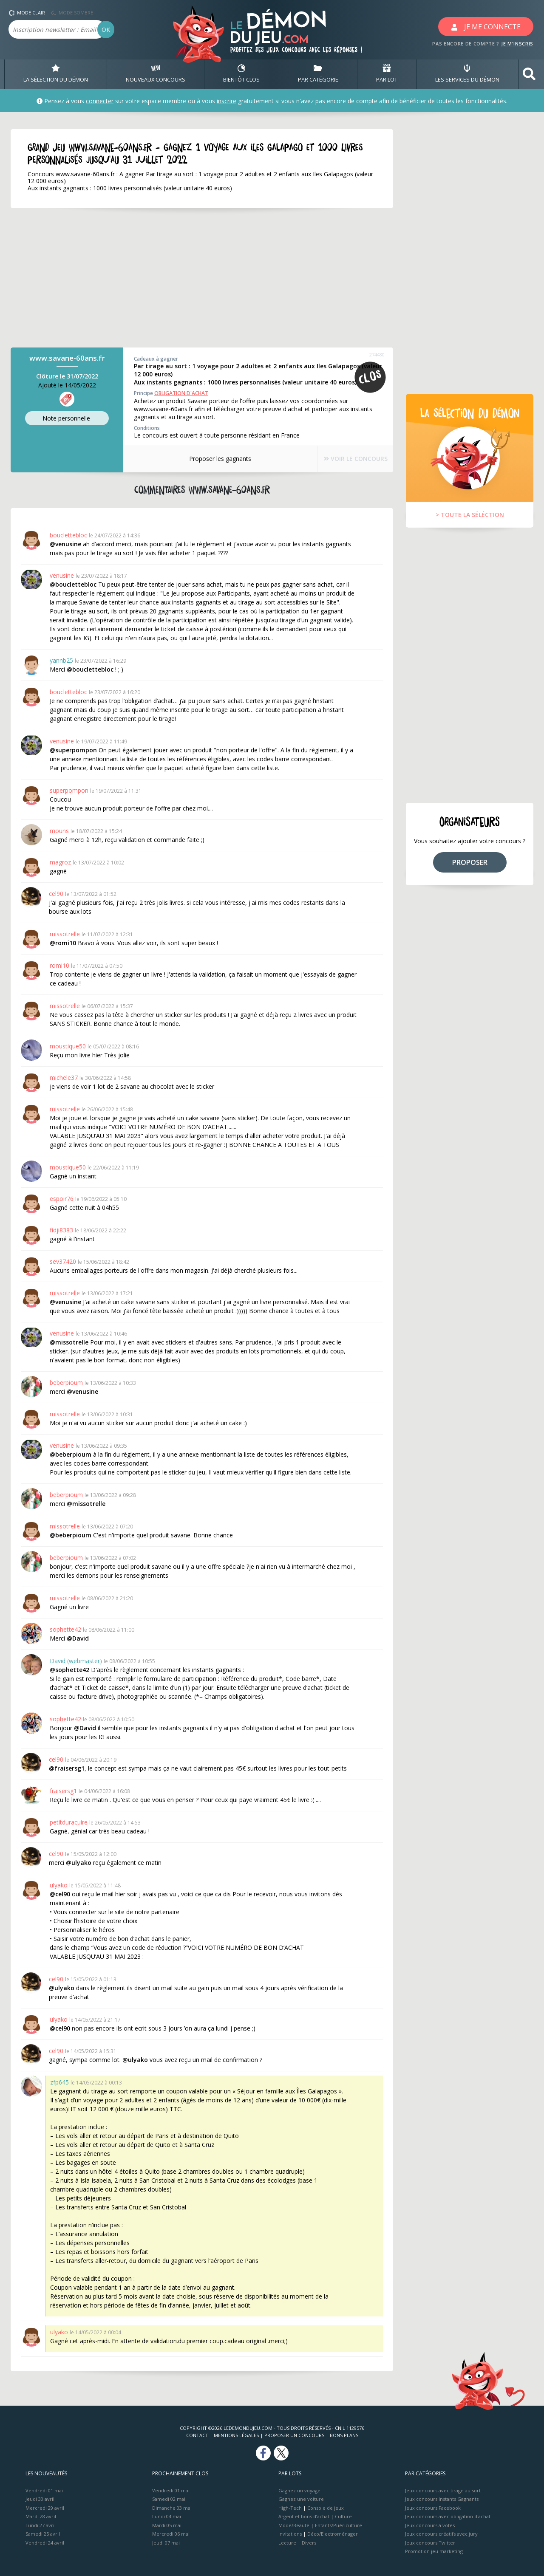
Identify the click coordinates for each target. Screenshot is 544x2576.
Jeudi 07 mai (166, 2542)
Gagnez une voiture (301, 2499)
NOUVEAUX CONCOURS (155, 74)
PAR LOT (386, 74)
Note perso (67, 419)
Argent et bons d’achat (303, 2516)
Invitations (290, 2534)
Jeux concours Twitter (430, 2542)
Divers (309, 2542)
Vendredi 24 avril (45, 2542)
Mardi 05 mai (166, 2525)
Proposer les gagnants (212, 459)
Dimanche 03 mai (172, 2508)
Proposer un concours (294, 2435)
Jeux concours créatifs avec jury (441, 2534)
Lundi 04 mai (166, 2516)
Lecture (287, 2542)
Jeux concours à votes (430, 2525)
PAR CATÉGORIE (318, 74)
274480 (377, 354)
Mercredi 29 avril (45, 2508)
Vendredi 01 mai (44, 2490)
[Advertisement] (191, 277)
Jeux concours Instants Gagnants (442, 2499)
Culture (343, 2516)
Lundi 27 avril (41, 2525)
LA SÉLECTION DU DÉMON (55, 74)
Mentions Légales (236, 2435)
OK (106, 29)
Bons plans (344, 2435)
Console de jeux (325, 2508)
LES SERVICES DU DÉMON (467, 74)
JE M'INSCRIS (517, 43)
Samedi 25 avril (43, 2534)
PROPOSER (469, 862)
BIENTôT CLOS (241, 74)
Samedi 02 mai (168, 2499)
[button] (529, 74)
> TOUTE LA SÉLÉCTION (470, 515)
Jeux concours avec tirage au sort (443, 2490)
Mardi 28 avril (41, 2516)
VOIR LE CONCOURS (348, 459)
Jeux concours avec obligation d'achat (447, 2516)
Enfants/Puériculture (338, 2525)
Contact (197, 2435)
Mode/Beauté (293, 2525)
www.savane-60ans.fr (67, 358)
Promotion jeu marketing (434, 2551)
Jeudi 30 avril (40, 2499)
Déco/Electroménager (332, 2534)
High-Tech (290, 2508)
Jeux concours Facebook (433, 2508)
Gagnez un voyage (299, 2490)
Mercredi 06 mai (171, 2534)
